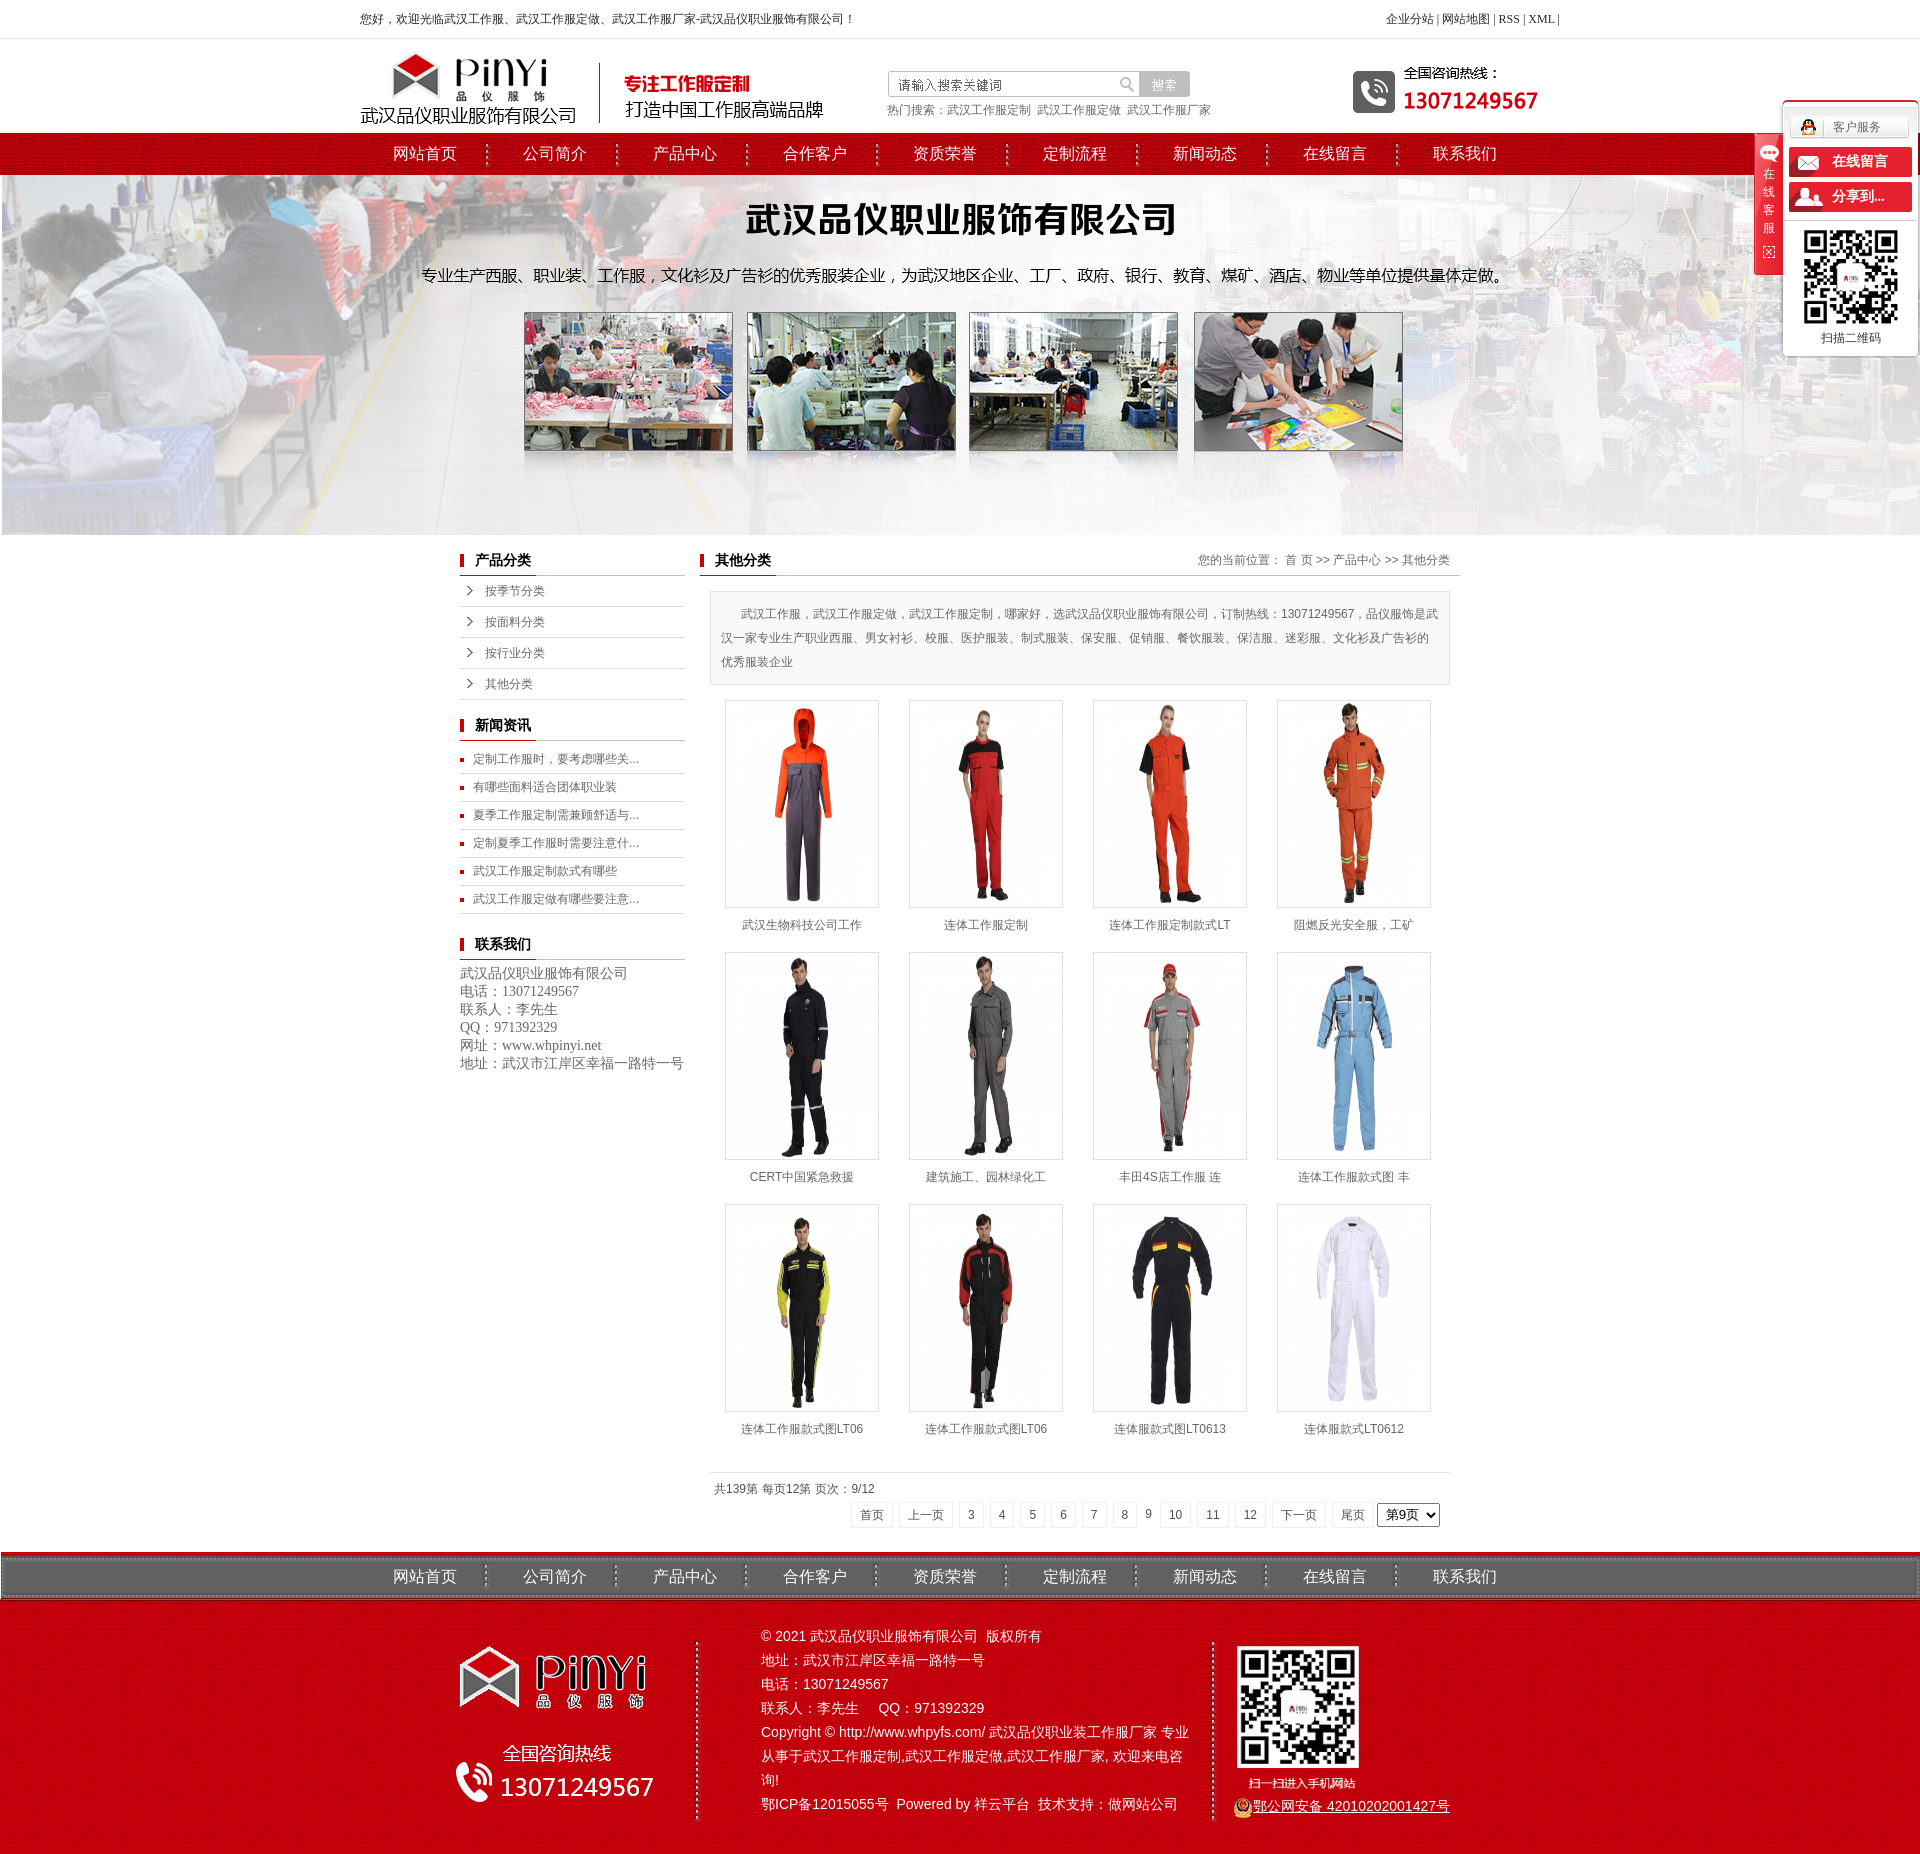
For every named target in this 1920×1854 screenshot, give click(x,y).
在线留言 (1335, 153)
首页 (872, 1515)
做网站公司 (1143, 1804)
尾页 (1353, 1515)
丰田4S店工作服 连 (1170, 1177)
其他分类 (509, 684)
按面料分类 (515, 622)
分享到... (1858, 196)
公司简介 (555, 153)
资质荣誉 (945, 153)
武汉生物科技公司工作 (802, 925)
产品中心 (685, 153)
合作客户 (815, 153)
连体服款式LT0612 (1354, 1429)
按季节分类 (515, 591)
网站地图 (1466, 19)
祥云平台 (1002, 1804)
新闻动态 (1205, 153)
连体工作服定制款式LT (1169, 925)
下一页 (1299, 1515)
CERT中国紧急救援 (802, 1177)
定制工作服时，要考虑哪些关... (556, 759)
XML (1541, 19)
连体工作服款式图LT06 (802, 1429)
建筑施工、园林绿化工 (986, 1177)
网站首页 (425, 153)
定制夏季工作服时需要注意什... (556, 843)
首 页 (1298, 560)
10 (1175, 1515)
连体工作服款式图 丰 (1353, 1177)
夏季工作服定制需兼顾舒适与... (556, 815)
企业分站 (1410, 19)
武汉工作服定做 (1079, 110)
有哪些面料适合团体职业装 (545, 787)
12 (1250, 1515)
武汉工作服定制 (989, 110)
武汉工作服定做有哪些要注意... (556, 899)
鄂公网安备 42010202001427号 (1351, 1806)
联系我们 (1465, 153)
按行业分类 (515, 653)
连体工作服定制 (986, 925)
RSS (1509, 19)
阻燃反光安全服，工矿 (1354, 925)
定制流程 (1075, 153)
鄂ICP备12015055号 (825, 1804)
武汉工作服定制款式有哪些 (545, 871)
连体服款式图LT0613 (1170, 1429)
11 (1212, 1515)
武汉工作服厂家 (1169, 110)
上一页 (926, 1515)
